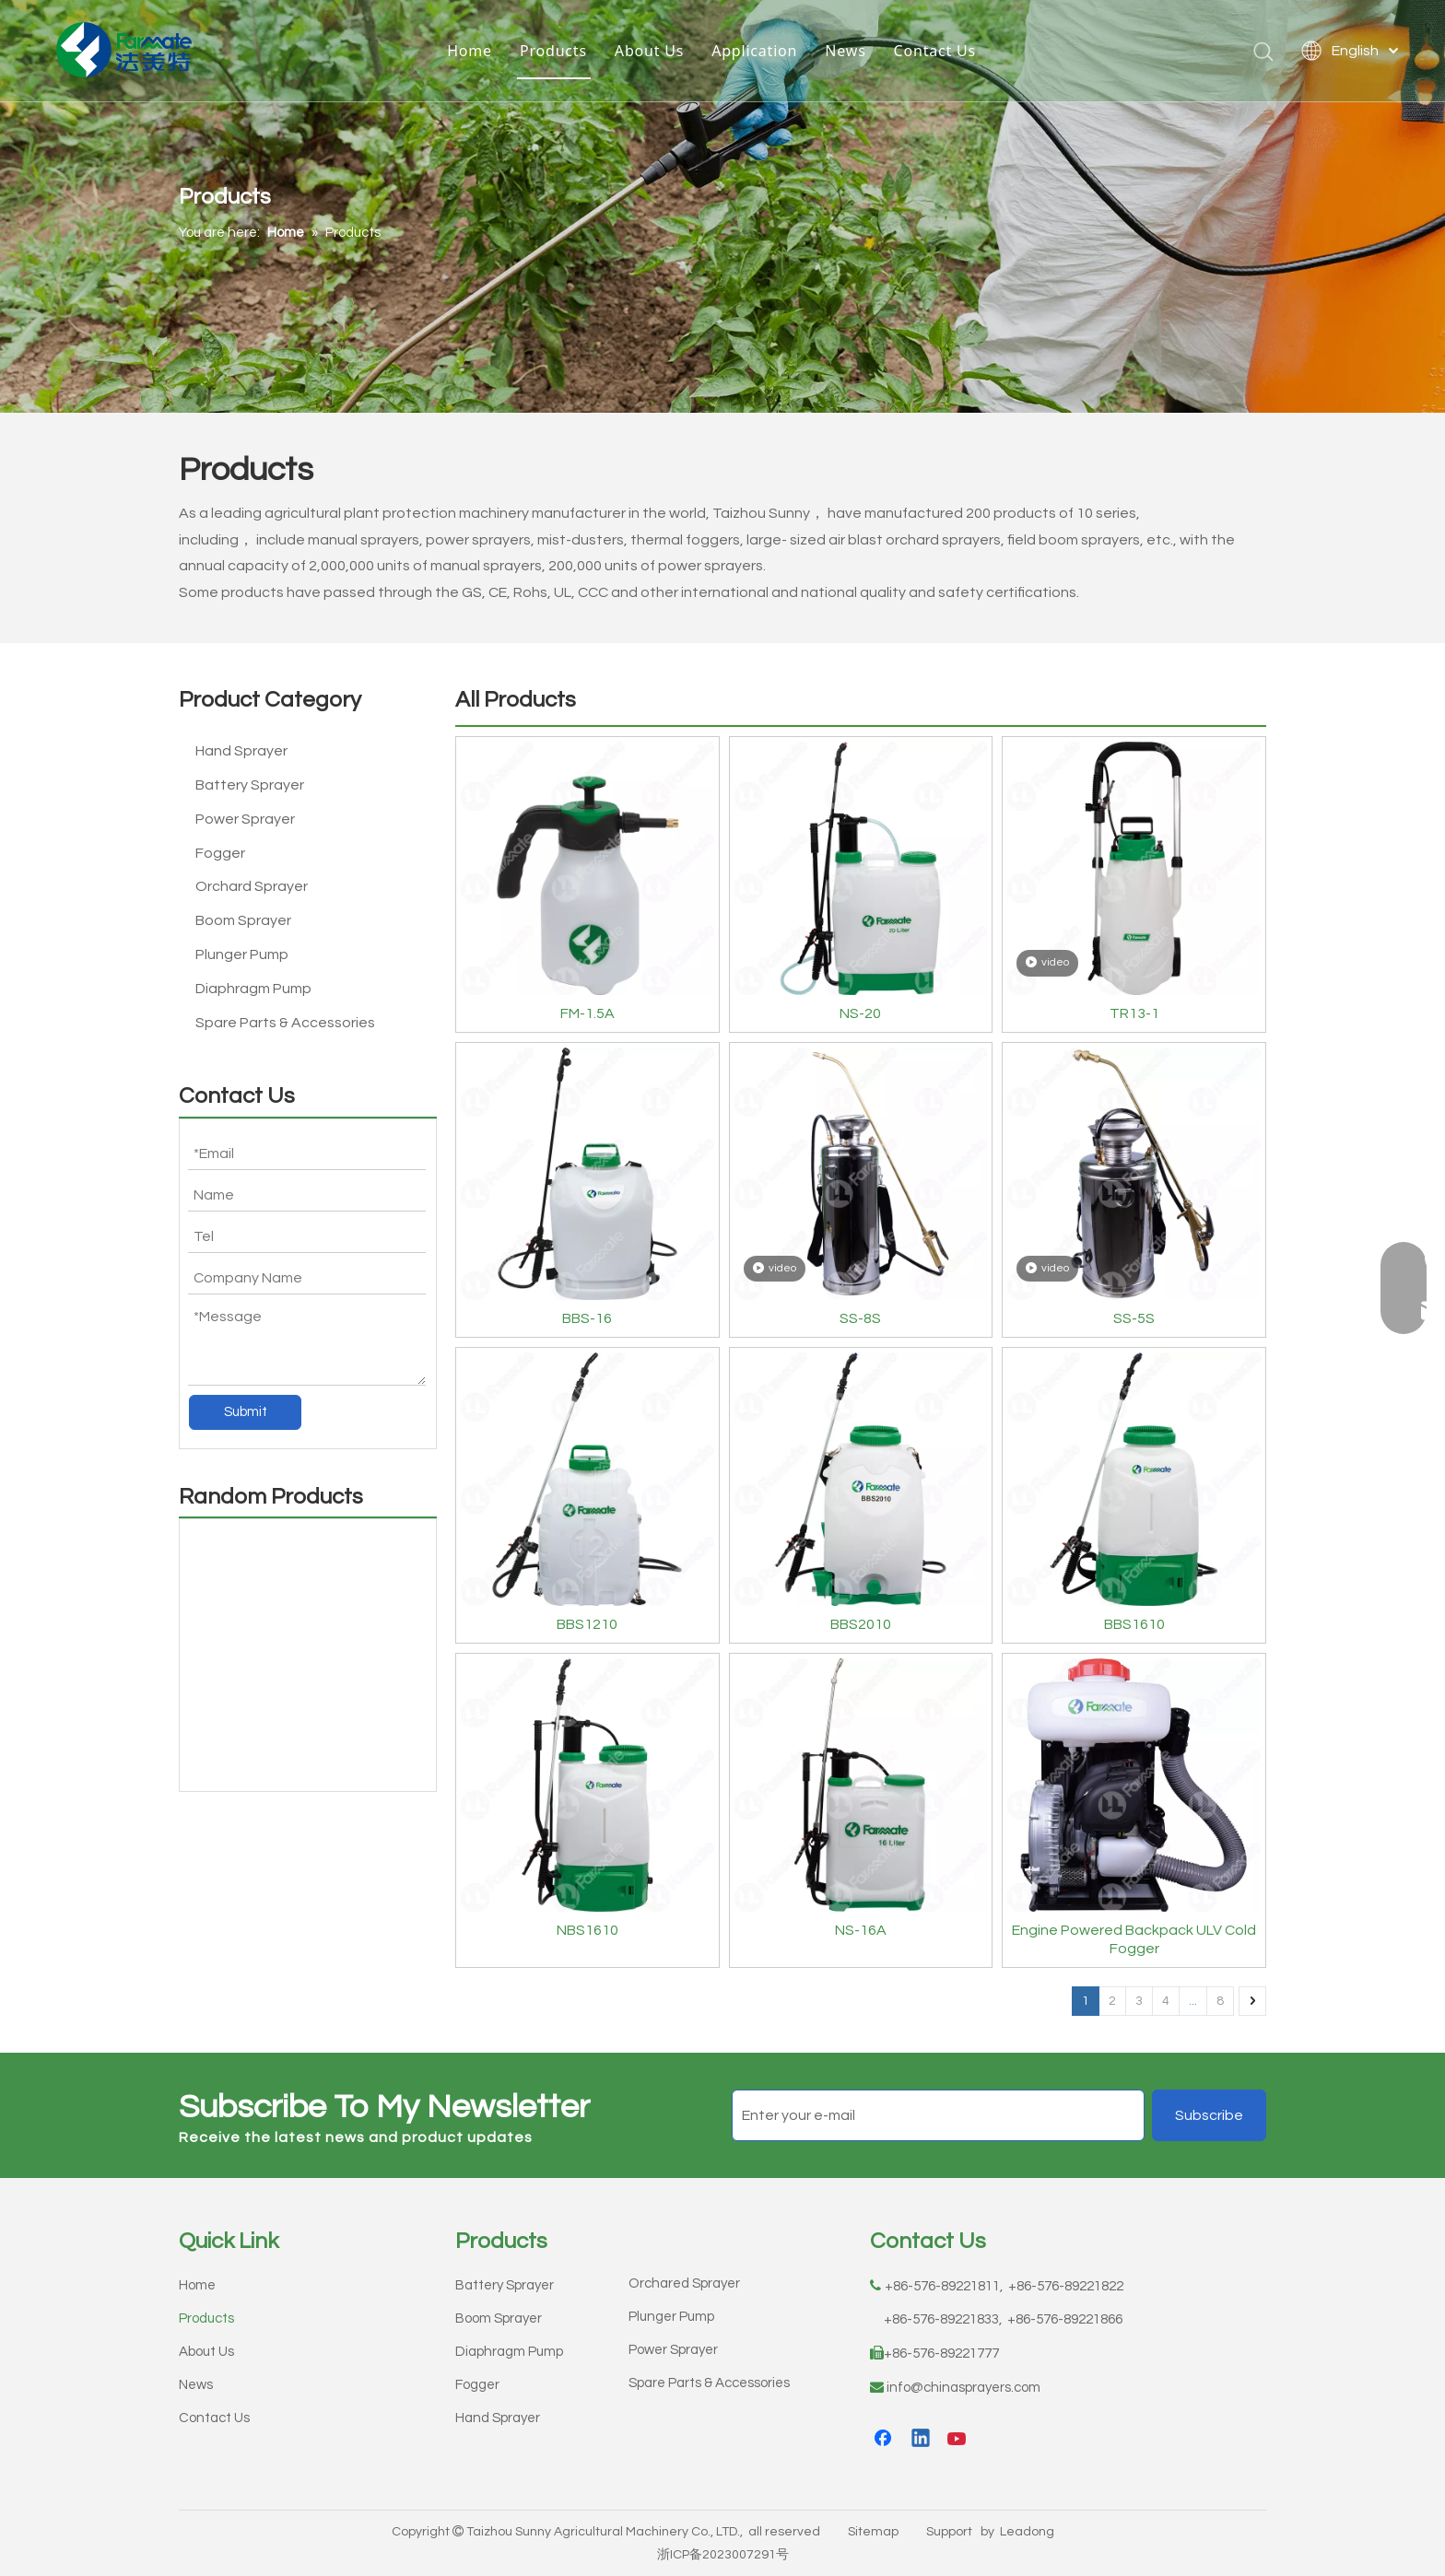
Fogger (220, 853)
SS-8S (860, 1318)
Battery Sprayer (249, 785)
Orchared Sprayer (684, 2283)
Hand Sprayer (241, 751)
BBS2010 (860, 1624)
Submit (245, 1412)
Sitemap (873, 2531)
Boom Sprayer (243, 920)
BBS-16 (587, 1318)
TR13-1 (1134, 1013)
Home (469, 51)
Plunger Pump (241, 954)
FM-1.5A (587, 1013)
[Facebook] (884, 2439)
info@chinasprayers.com (963, 2388)
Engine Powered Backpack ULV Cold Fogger (1134, 1939)
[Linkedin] (921, 2439)
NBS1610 (587, 1930)
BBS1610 (1134, 1624)
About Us (649, 51)
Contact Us (935, 51)
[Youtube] (958, 2439)
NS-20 (860, 1013)
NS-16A (861, 1930)
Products (553, 51)
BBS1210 (587, 1624)
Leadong (1027, 2531)
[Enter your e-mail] (938, 2115)
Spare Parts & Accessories (285, 1022)
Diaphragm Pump (253, 988)
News (845, 51)
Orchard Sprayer (251, 886)
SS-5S (1134, 1318)
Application (754, 51)
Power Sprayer (245, 819)
